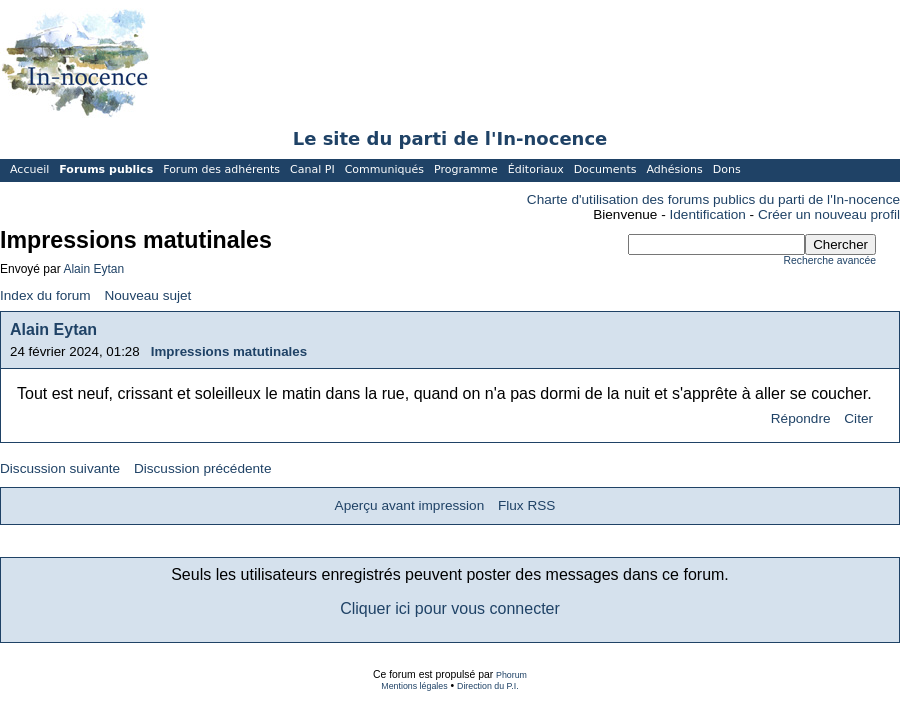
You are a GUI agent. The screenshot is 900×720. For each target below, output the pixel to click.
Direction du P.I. (488, 686)
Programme (466, 169)
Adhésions (674, 169)
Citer (858, 418)
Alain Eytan (93, 269)
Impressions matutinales (229, 351)
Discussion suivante (60, 468)
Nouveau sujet (147, 295)
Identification (708, 214)
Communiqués (384, 169)
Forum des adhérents (221, 169)
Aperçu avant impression (410, 505)
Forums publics (106, 169)
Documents (605, 169)
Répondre (801, 418)
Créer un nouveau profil (829, 214)
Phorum (511, 675)
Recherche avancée (830, 260)
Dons (727, 169)
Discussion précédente (203, 468)
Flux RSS (526, 505)
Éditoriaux (536, 169)
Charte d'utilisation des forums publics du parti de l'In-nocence (713, 199)
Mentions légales (414, 686)
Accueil (29, 169)
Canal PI (312, 169)
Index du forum (45, 295)
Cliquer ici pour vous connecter (450, 608)
